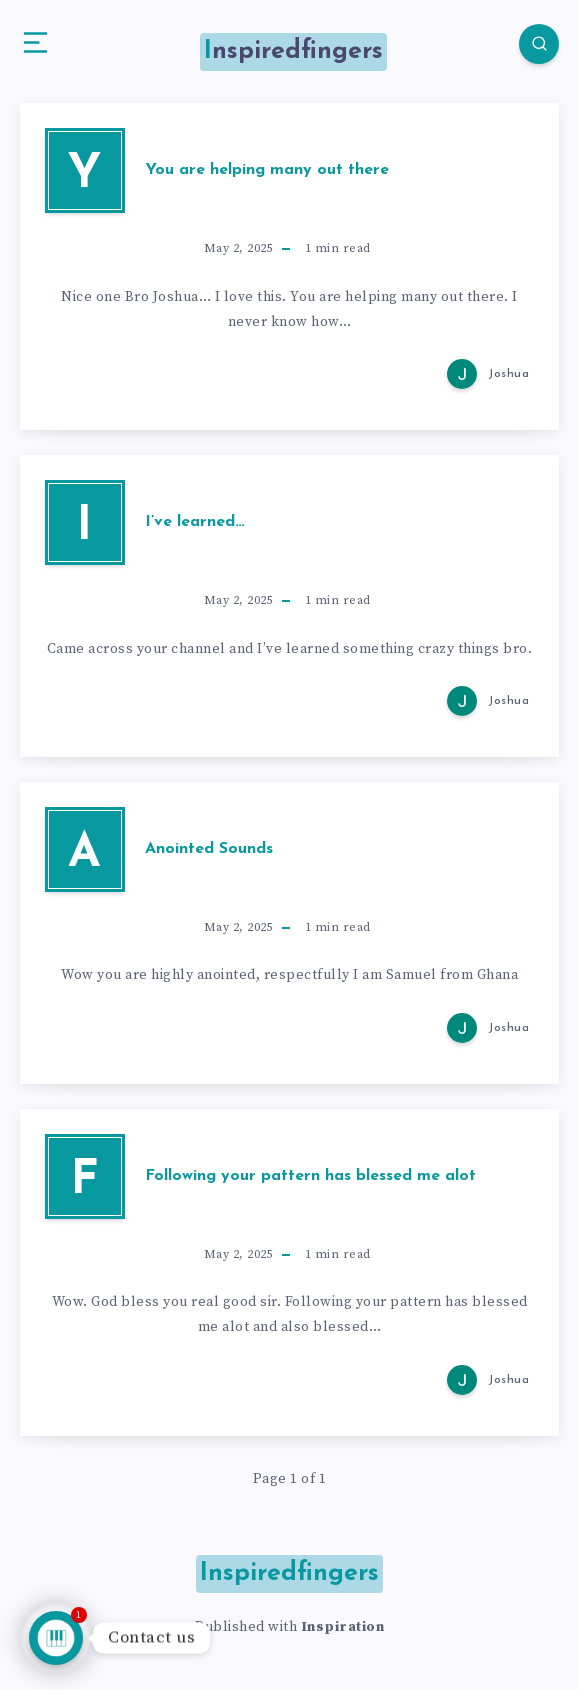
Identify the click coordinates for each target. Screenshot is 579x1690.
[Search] (539, 44)
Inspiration (343, 1627)
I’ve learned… (195, 522)
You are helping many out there (267, 170)
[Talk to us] (56, 1638)
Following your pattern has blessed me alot (310, 1176)
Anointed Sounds (209, 849)
